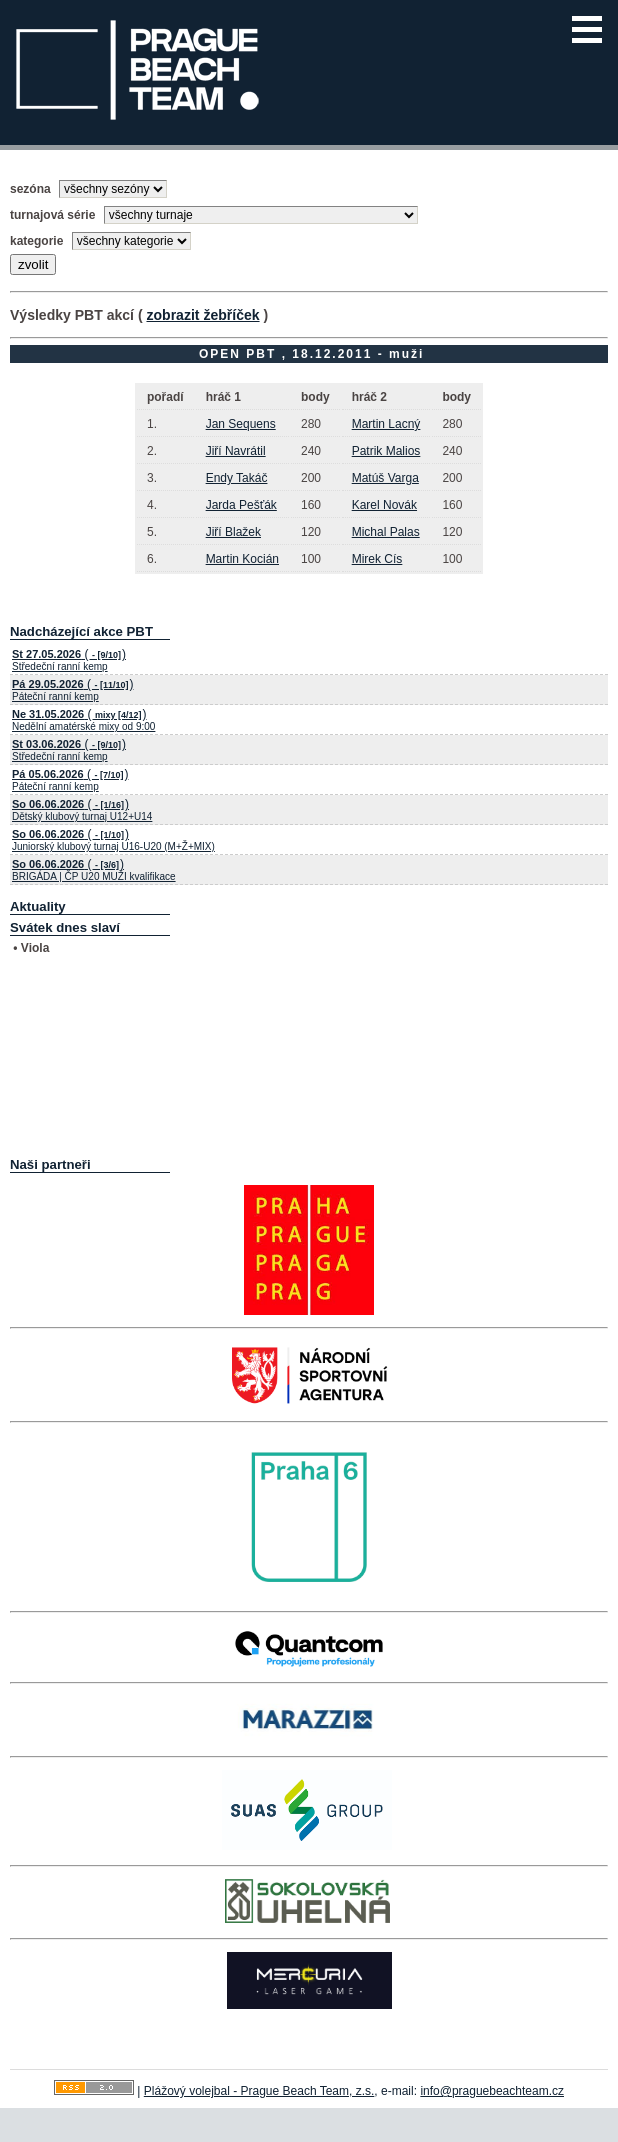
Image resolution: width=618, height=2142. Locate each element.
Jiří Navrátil (236, 451)
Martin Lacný (386, 424)
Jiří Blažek (233, 532)
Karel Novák (384, 505)
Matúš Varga (385, 478)
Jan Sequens (241, 424)
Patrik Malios (386, 451)
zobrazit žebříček (202, 315)
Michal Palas (386, 532)
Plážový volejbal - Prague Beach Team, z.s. (259, 2091)
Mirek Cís (377, 559)
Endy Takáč (237, 478)
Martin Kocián (242, 559)
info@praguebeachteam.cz (492, 2091)
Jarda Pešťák (241, 505)
